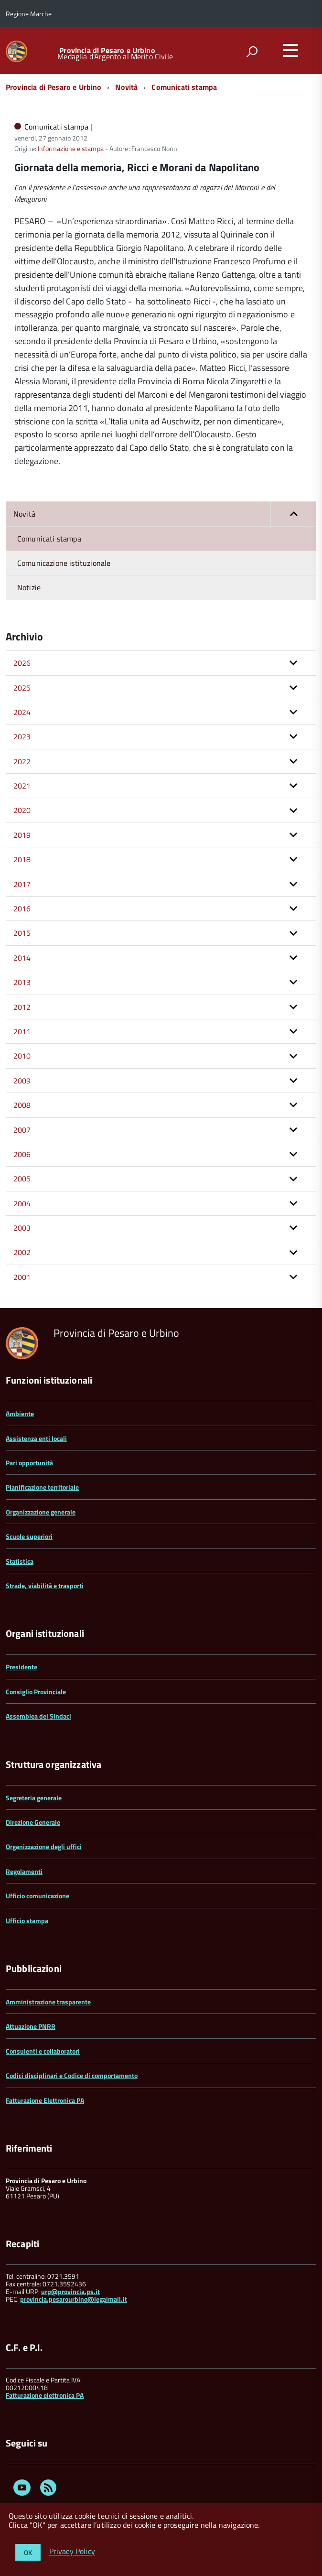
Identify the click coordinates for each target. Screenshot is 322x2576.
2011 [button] (22, 1031)
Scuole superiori (29, 1536)
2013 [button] (22, 982)
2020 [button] (22, 810)
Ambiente (20, 1413)
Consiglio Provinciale (36, 1692)
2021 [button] (22, 785)
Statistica (19, 1561)
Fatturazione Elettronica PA (45, 2100)
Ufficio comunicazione (37, 1896)
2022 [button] (22, 761)
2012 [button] (22, 1007)
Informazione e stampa (71, 148)
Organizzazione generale (40, 1512)
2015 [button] (22, 933)
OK (28, 2552)
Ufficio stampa (27, 1921)
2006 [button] (22, 1154)
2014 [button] (22, 957)
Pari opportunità (29, 1463)
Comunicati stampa (184, 87)
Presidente (21, 1667)
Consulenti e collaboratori (43, 2051)
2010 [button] (22, 1055)
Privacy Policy (72, 2551)
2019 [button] (22, 835)
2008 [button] (22, 1105)
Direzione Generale (33, 1822)
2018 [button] (22, 859)
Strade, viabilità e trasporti (45, 1585)
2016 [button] (22, 908)
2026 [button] (22, 663)
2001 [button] (22, 1277)
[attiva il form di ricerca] (252, 52)
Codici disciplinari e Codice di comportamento (72, 2075)
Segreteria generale (34, 1798)
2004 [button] (22, 1203)
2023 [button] (22, 736)
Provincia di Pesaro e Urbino (107, 50)
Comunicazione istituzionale (63, 563)
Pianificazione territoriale (42, 1487)
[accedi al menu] (290, 50)
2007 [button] (22, 1130)
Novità (126, 87)
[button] (293, 514)
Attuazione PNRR (30, 2026)
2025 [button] (22, 687)
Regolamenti (24, 1871)
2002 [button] (22, 1252)
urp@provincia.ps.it (70, 2291)
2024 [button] (22, 712)
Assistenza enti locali (36, 1438)
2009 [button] (22, 1080)
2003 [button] (22, 1228)
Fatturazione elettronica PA (45, 2395)
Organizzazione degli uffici (44, 1846)
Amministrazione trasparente (48, 2002)
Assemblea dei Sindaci (38, 1716)
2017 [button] (22, 884)
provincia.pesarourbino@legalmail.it (73, 2299)
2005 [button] (22, 1178)
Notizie (29, 587)
